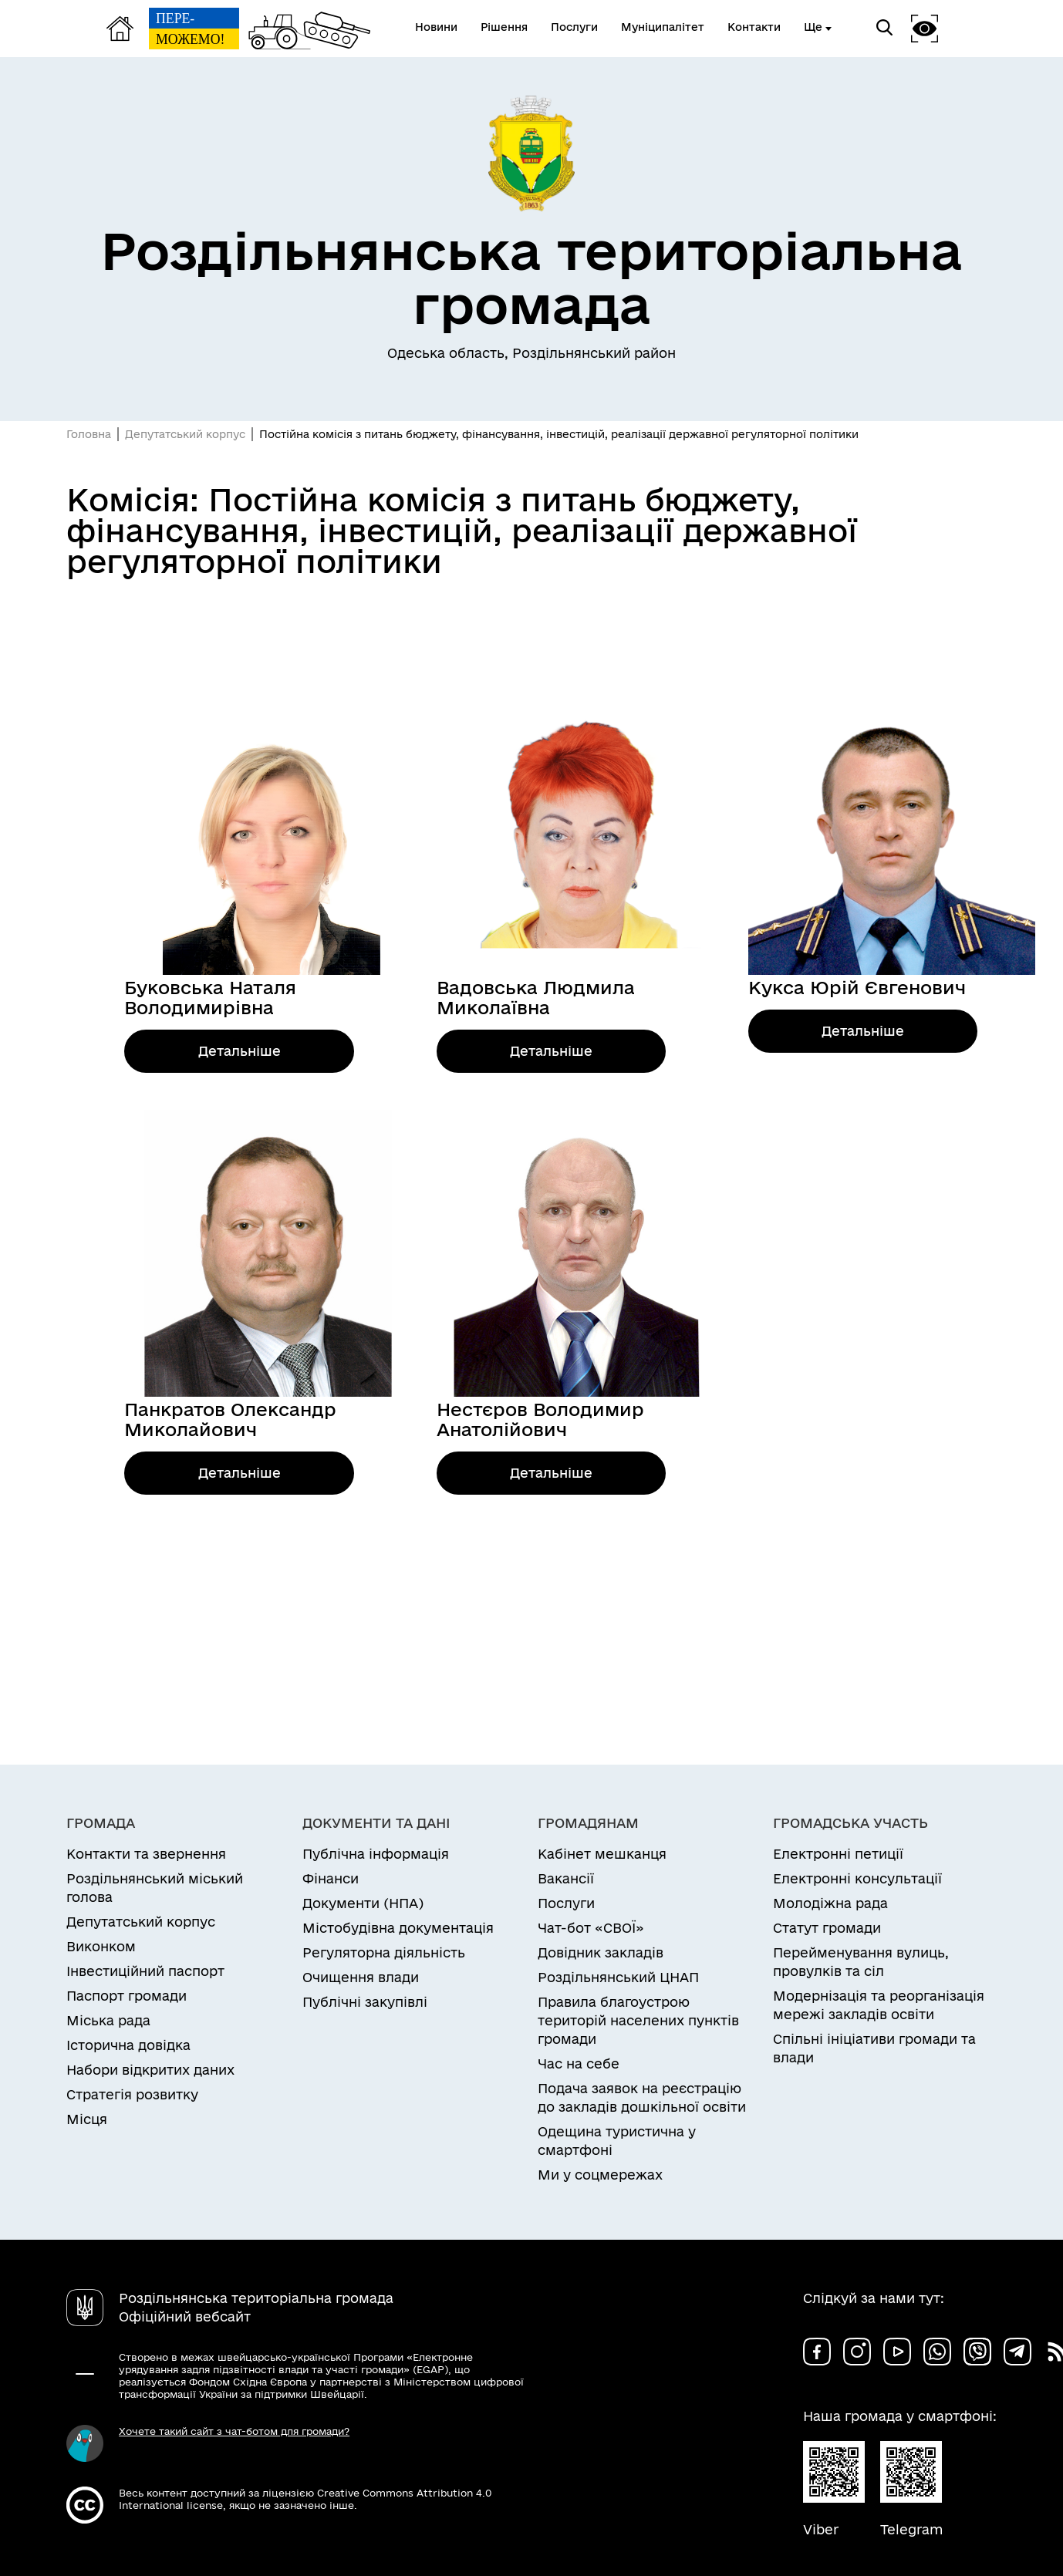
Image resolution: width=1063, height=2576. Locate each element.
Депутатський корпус (185, 434)
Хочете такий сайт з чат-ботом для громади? (234, 2431)
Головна (88, 434)
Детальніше (239, 1051)
